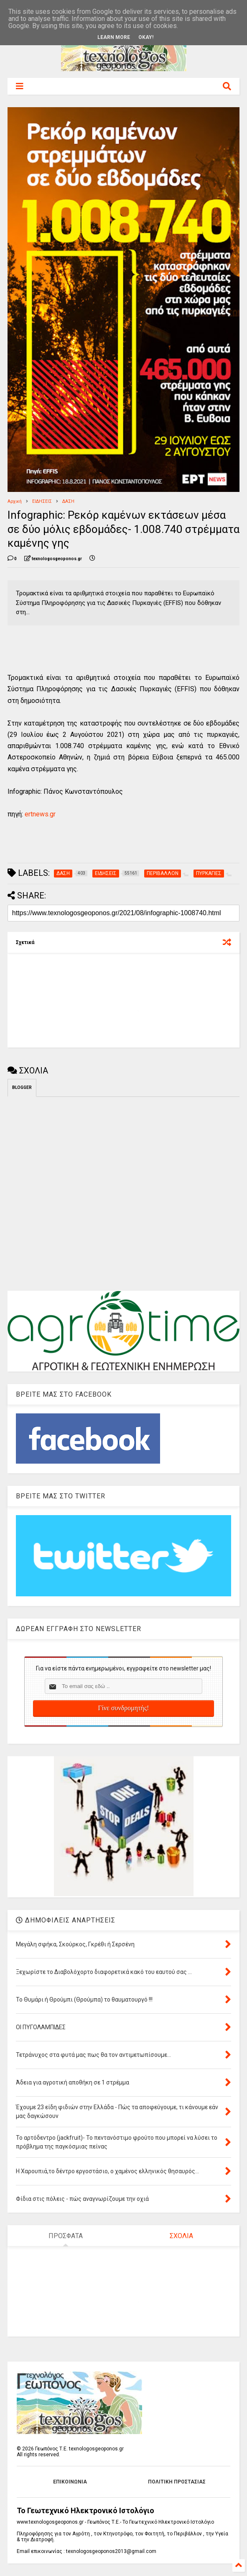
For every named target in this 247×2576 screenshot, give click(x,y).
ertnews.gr (40, 814)
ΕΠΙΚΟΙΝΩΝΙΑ (70, 2482)
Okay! (145, 37)
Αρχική (15, 501)
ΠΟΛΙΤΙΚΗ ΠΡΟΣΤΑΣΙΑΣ (177, 2482)
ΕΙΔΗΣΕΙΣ (42, 501)
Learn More (113, 37)
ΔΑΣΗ (68, 501)
